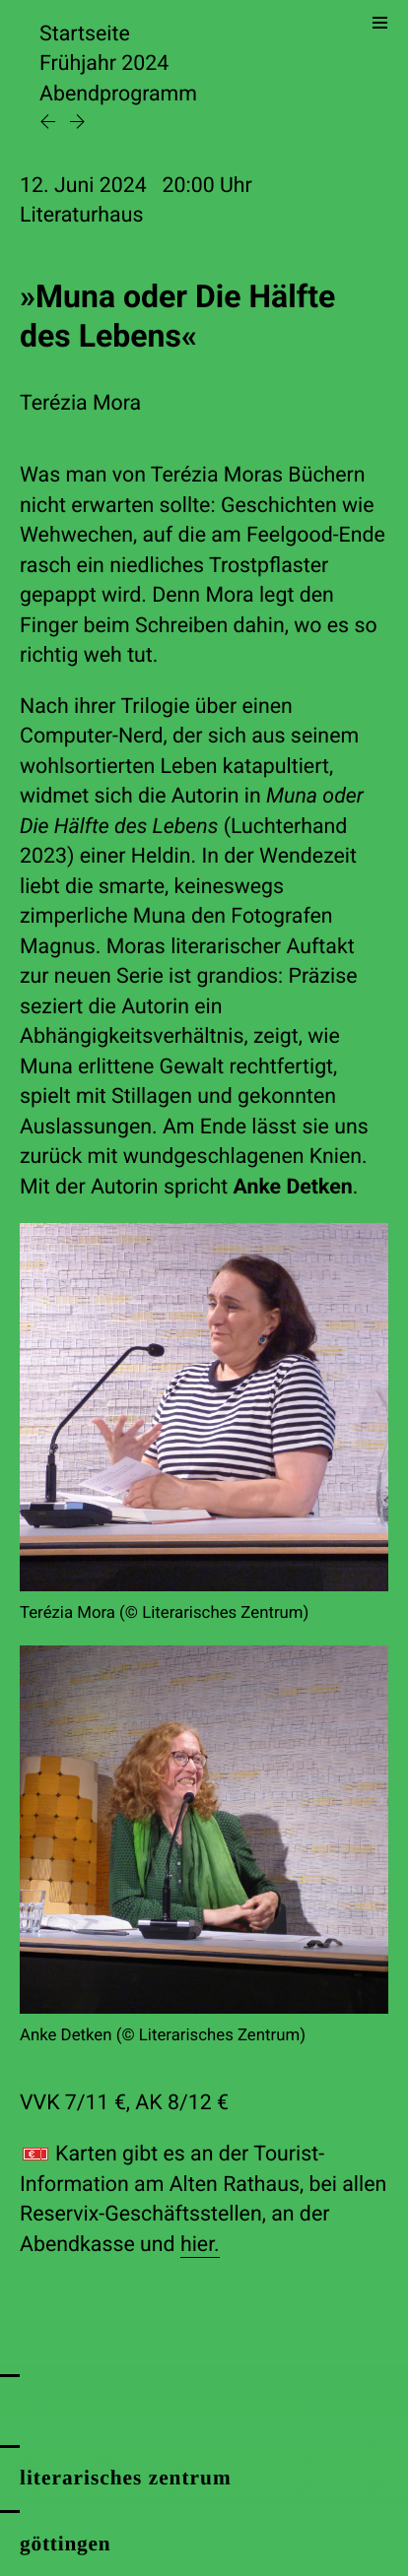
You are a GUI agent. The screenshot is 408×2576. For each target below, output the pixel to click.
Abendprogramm (118, 94)
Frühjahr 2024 (104, 63)
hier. (200, 2244)
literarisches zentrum (126, 2477)
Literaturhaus (81, 215)
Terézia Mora (80, 403)
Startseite (84, 34)
